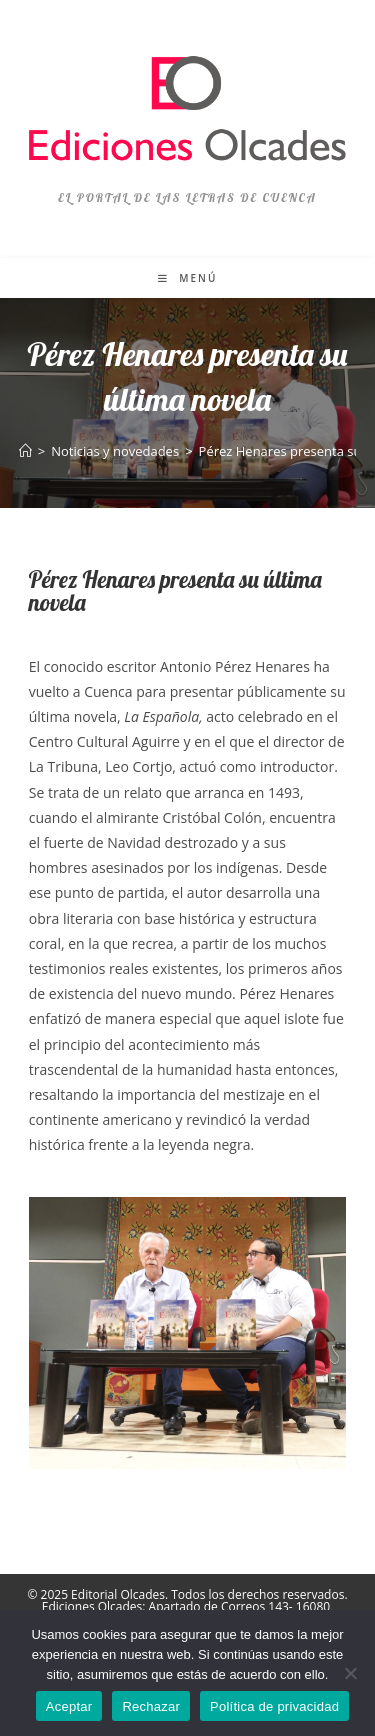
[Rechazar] (350, 1673)
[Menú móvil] (188, 278)
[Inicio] (25, 451)
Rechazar (151, 1706)
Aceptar (69, 1706)
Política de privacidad (274, 1706)
